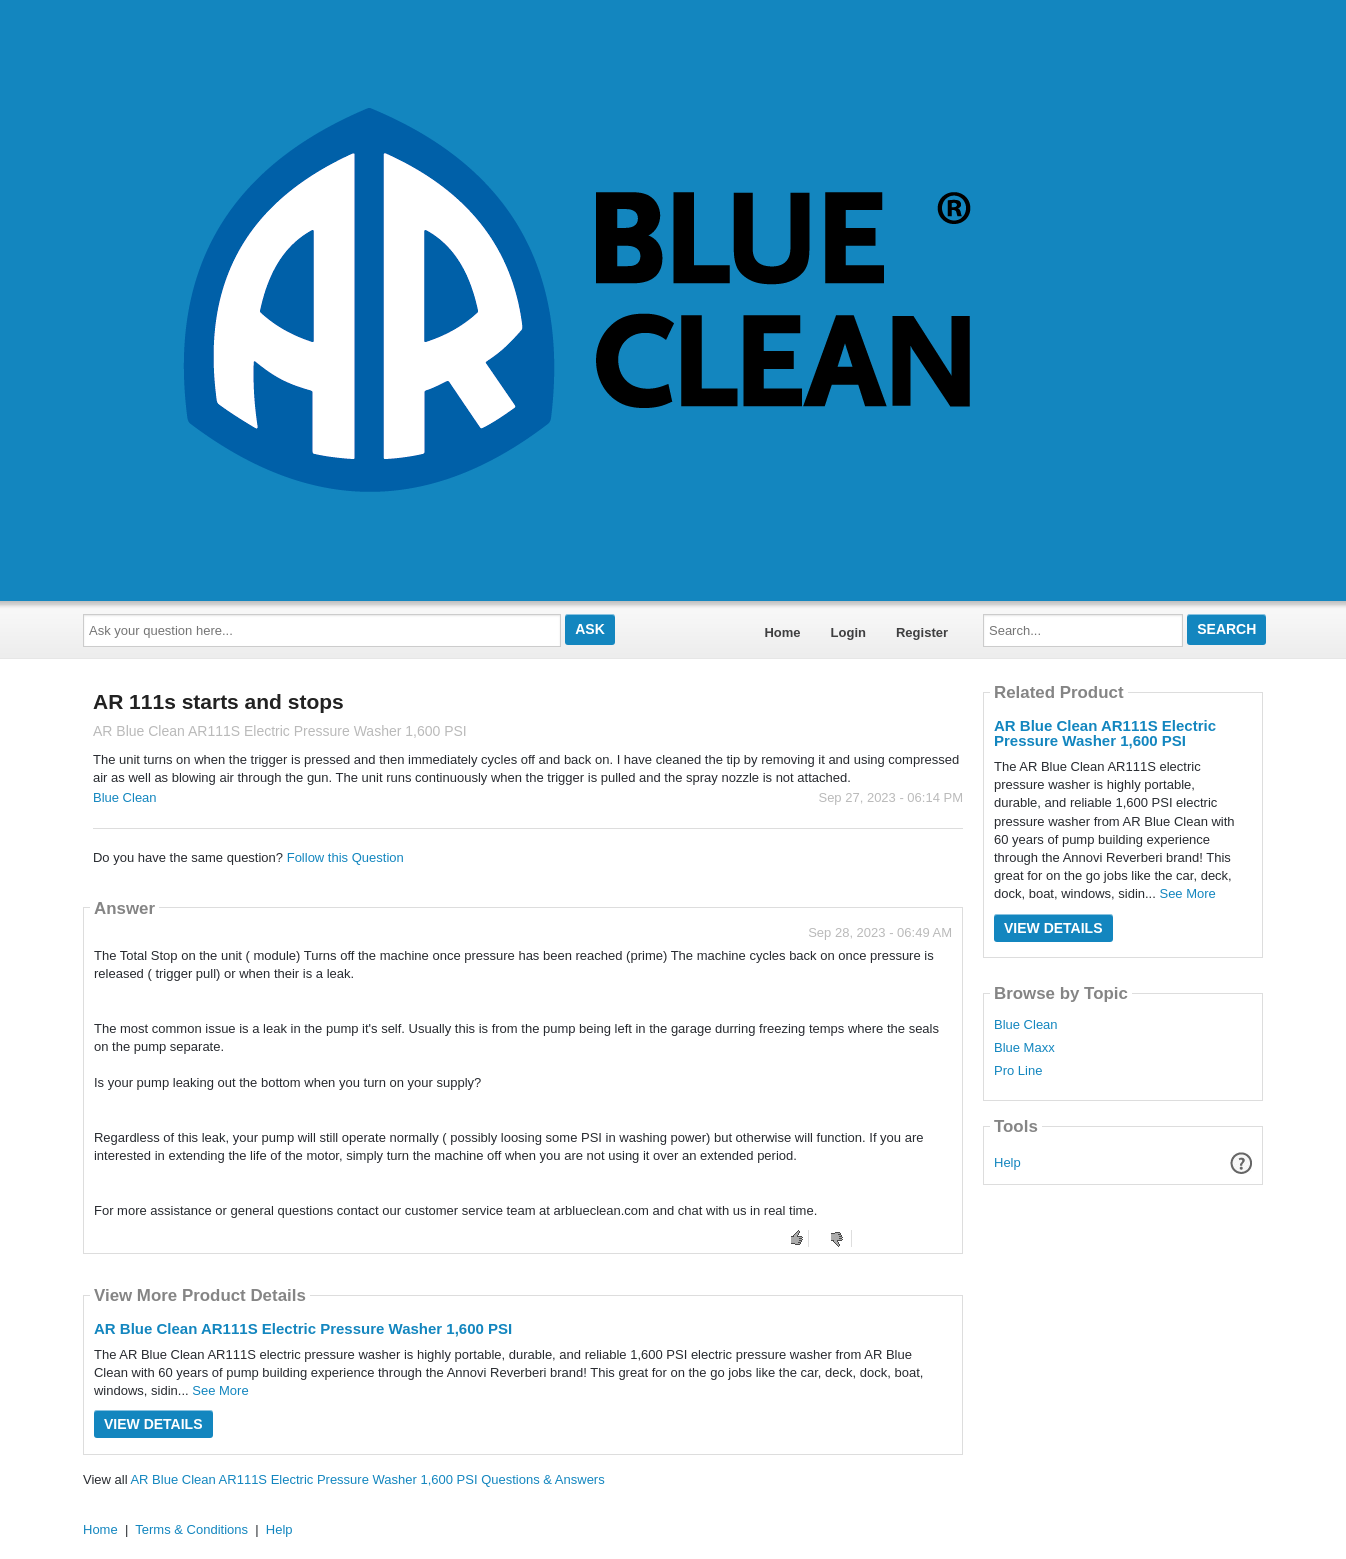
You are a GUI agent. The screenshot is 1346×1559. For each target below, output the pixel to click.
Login (848, 632)
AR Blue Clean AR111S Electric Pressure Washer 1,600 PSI (303, 1328)
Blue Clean (125, 797)
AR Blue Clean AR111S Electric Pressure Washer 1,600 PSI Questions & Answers (367, 1479)
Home (782, 632)
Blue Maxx (1024, 1048)
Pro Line (1018, 1071)
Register (922, 632)
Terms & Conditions (191, 1529)
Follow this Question (345, 857)
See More (220, 1390)
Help (1007, 1162)
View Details (153, 1424)
